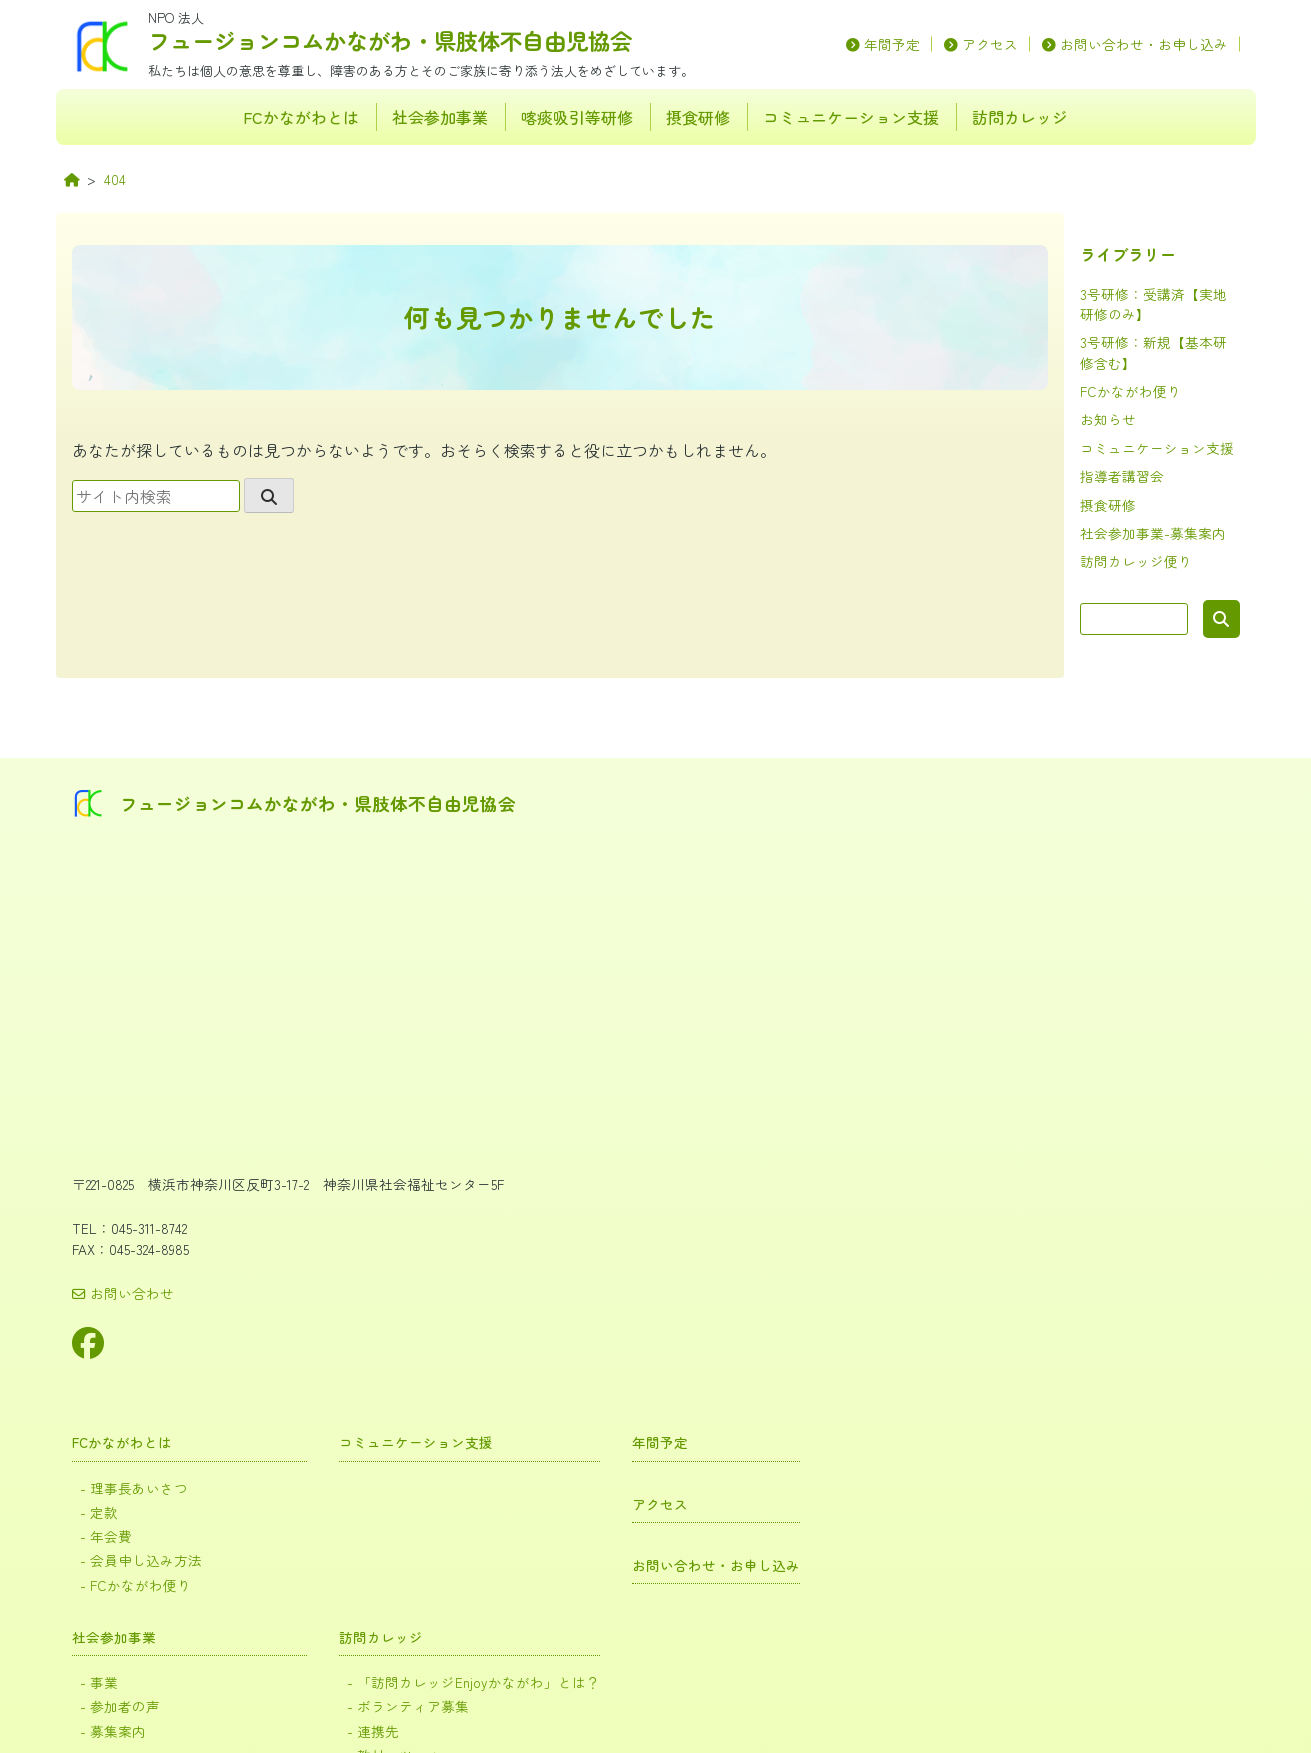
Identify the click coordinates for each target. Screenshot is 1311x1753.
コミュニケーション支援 (851, 117)
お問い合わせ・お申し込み (1144, 44)
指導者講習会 (1122, 476)
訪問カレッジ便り (1136, 561)
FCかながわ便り (1130, 391)
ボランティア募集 (880, 1054)
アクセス (990, 44)
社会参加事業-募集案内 (1153, 533)
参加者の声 (609, 1054)
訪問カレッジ (1020, 117)
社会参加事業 (440, 117)
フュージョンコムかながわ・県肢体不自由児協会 (390, 40)
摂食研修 (698, 117)
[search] (269, 495)
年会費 (596, 889)
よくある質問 (616, 1354)
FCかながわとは (301, 117)
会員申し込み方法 (629, 913)
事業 (590, 1031)
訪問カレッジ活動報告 (901, 1120)
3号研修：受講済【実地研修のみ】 (677, 1262)
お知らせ (1108, 419)
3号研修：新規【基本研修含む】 (671, 1238)
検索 (1221, 619)
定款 (590, 866)
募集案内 (603, 1078)
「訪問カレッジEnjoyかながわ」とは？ (940, 1031)
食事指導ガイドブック (642, 1473)
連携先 (847, 1078)
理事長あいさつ (622, 843)
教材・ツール (867, 1101)
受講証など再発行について (655, 1331)
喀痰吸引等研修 (577, 117)
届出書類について (629, 1308)
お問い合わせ (123, 1288)
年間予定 (892, 44)
